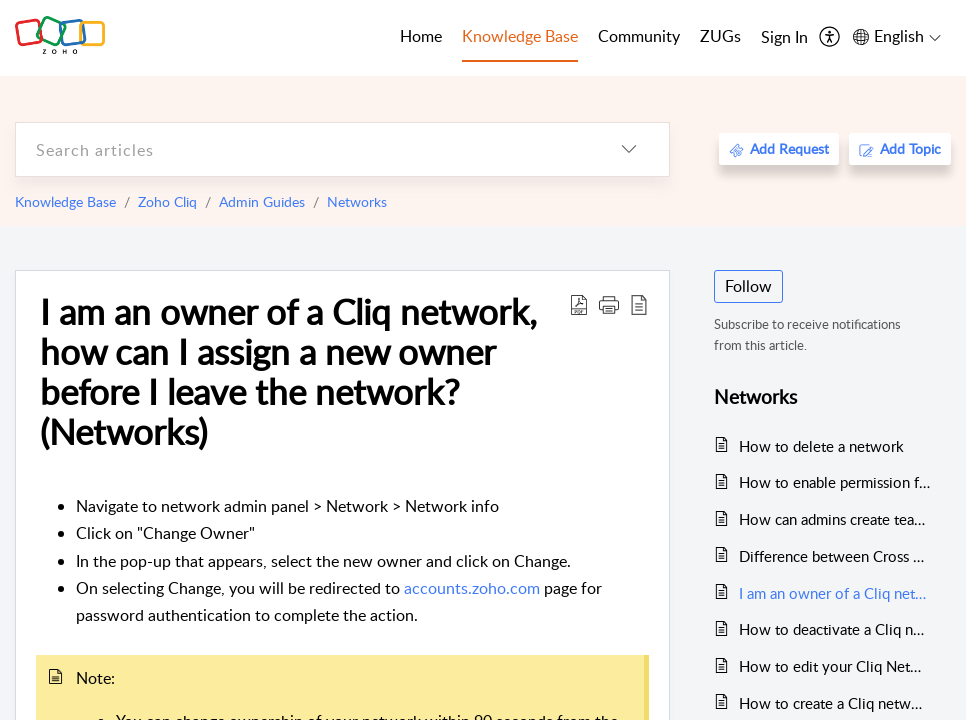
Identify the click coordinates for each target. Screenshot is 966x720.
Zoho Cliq (167, 201)
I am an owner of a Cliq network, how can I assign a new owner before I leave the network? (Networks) (288, 371)
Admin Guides (262, 201)
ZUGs (720, 36)
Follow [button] (748, 286)
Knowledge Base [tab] (520, 36)
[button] (609, 304)
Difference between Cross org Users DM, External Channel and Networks (835, 556)
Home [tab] (421, 36)
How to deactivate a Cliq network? (835, 629)
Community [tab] (639, 36)
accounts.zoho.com (472, 588)
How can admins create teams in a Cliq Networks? (835, 519)
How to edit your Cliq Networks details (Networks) (835, 666)
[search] (302, 149)
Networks (357, 201)
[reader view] (639, 304)
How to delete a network (821, 446)
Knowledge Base (65, 201)
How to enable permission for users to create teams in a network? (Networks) (835, 482)
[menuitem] (784, 38)
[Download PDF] (579, 304)
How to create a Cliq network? (835, 703)
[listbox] (629, 149)
